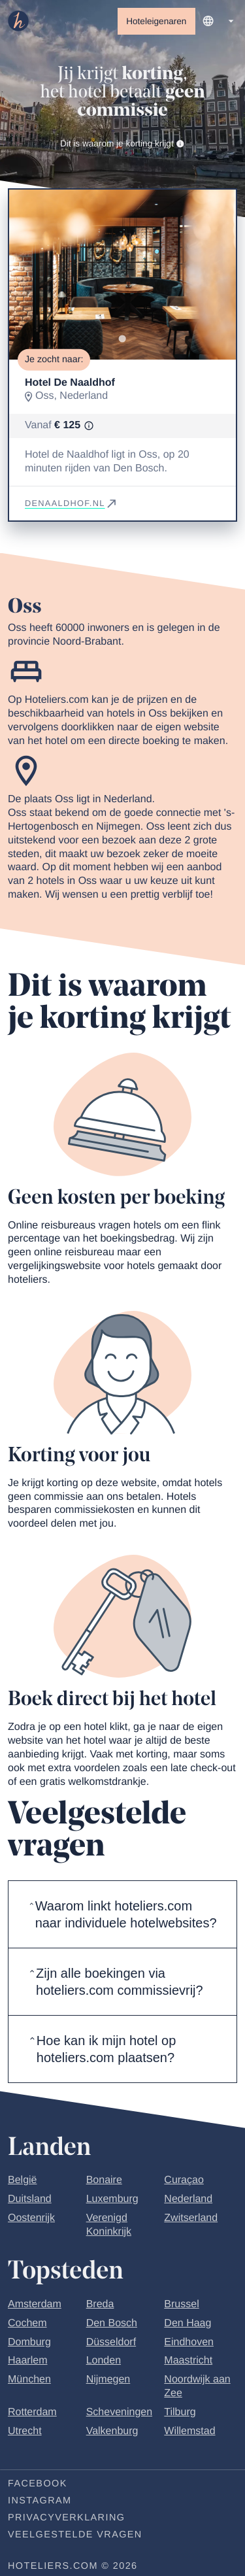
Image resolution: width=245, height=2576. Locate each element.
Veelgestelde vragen (75, 2535)
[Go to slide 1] (122, 339)
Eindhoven (189, 2342)
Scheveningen (119, 2412)
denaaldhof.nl (71, 503)
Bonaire (104, 2180)
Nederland (188, 2199)
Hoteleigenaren (156, 21)
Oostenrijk (31, 2218)
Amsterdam (34, 2304)
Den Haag (187, 2323)
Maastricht (188, 2361)
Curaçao (183, 2180)
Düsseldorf (111, 2342)
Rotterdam (32, 2412)
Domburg (29, 2342)
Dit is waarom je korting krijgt (122, 143)
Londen (103, 2361)
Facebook (37, 2484)
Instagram (39, 2501)
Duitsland (30, 2199)
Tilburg (179, 2412)
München (29, 2379)
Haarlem (27, 2361)
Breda (100, 2304)
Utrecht (25, 2431)
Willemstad (189, 2431)
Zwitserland (191, 2218)
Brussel (181, 2304)
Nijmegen (108, 2379)
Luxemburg (112, 2199)
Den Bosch (111, 2323)
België (22, 2180)
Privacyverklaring (66, 2518)
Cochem (27, 2323)
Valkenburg (112, 2431)
